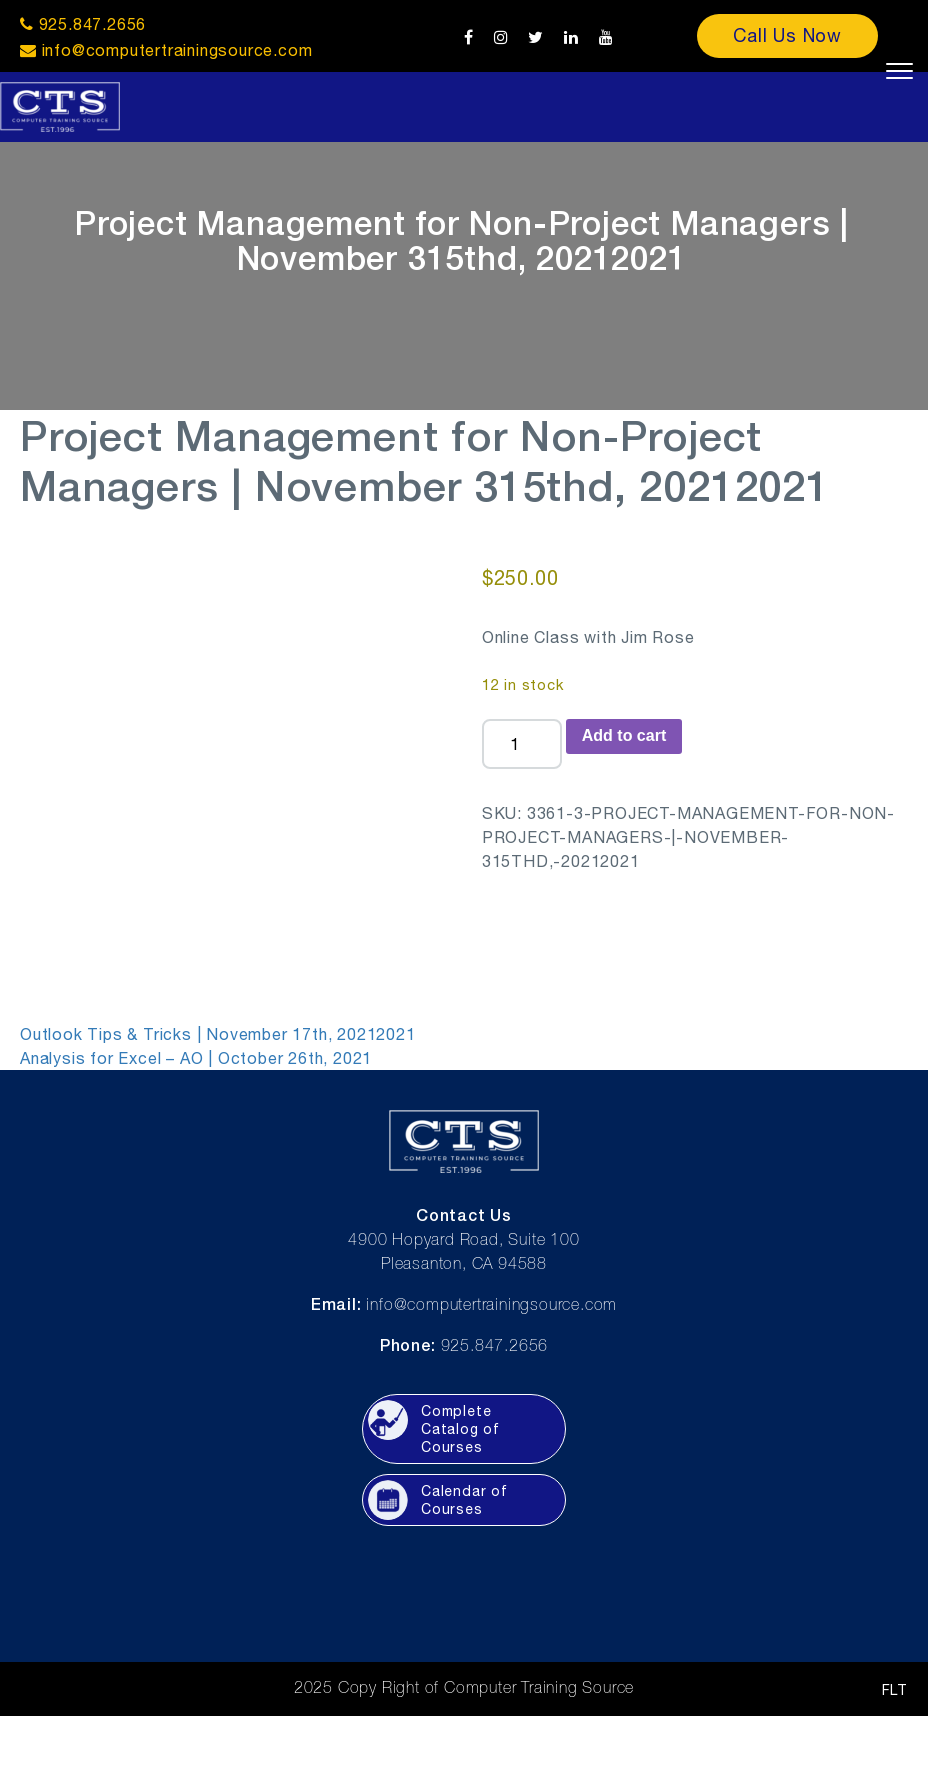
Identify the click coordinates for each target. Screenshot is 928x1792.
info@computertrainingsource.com (177, 50)
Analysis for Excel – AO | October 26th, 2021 (196, 1058)
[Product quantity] (522, 744)
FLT (895, 1690)
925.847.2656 (83, 24)
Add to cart (624, 735)
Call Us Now (787, 35)
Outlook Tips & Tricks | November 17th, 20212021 (218, 1034)
